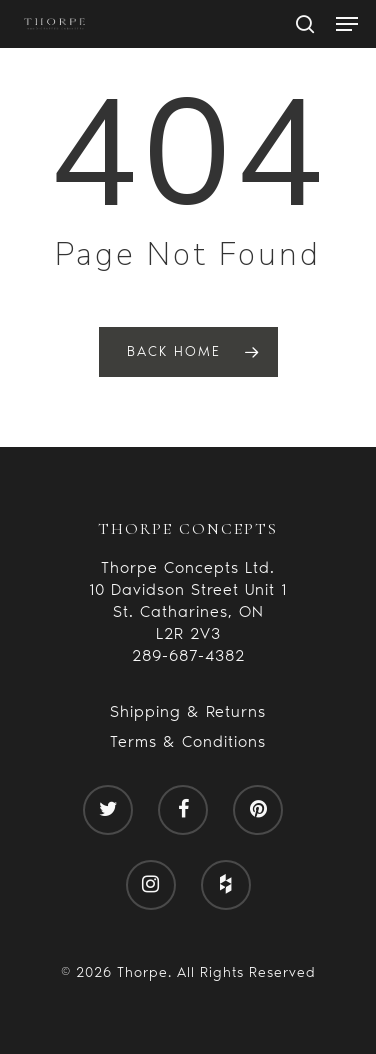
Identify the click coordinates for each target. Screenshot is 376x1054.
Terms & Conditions (188, 741)
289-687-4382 (188, 655)
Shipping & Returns (188, 711)
